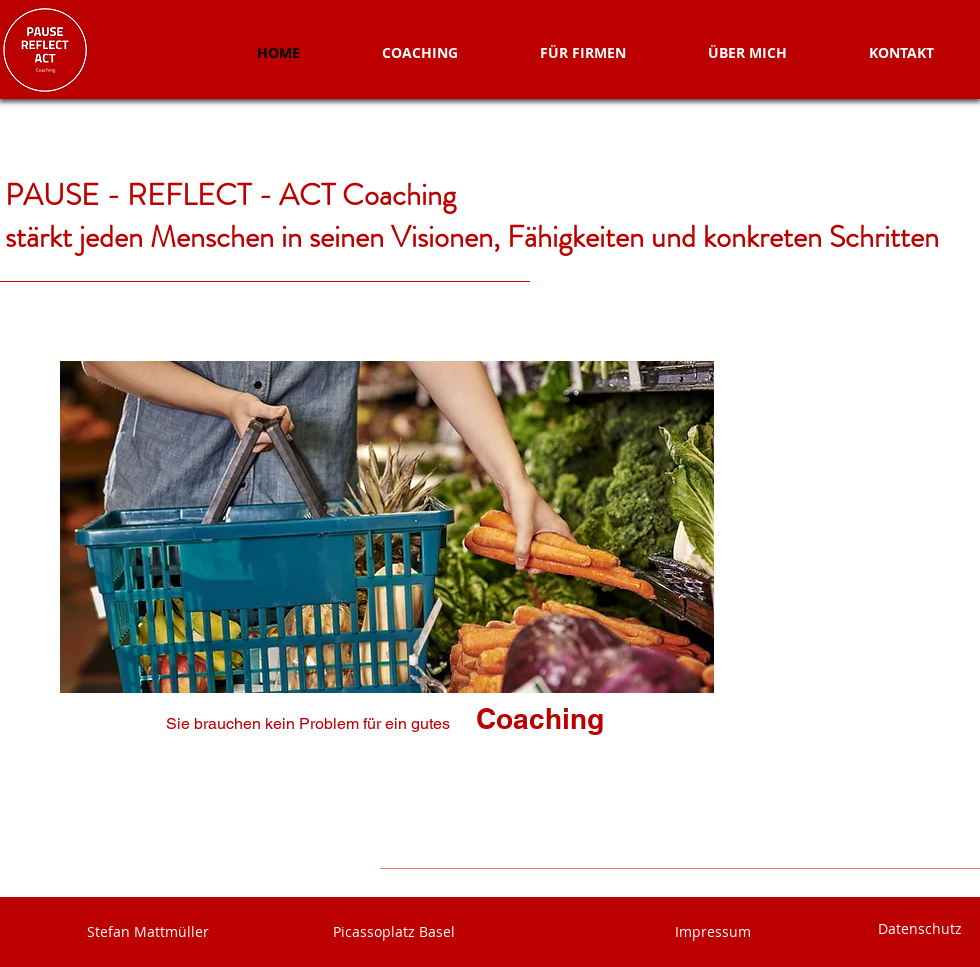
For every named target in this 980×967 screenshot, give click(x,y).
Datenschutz (922, 928)
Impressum (713, 931)
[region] (377, 572)
